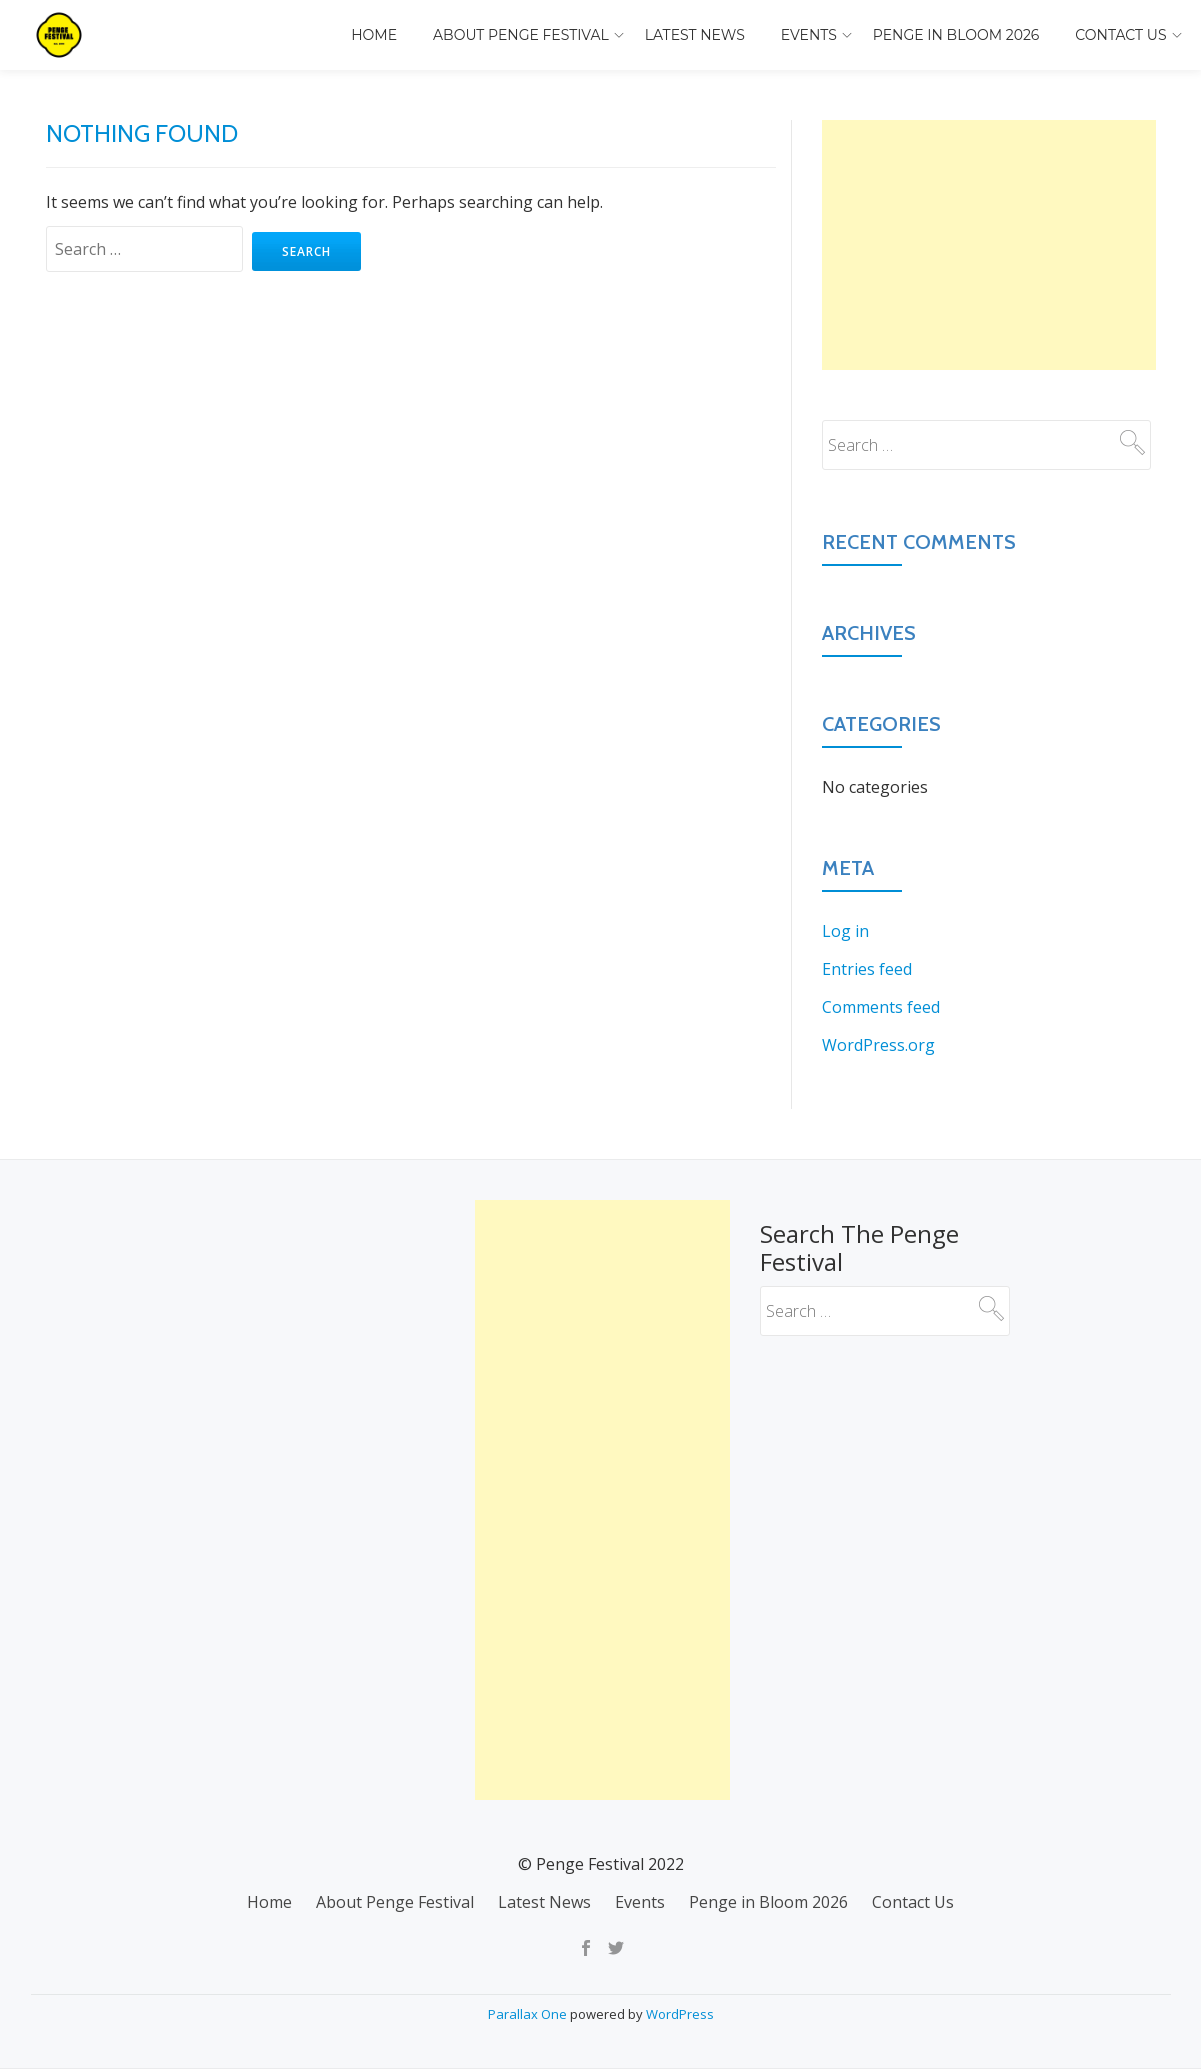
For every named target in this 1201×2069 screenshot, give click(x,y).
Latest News (695, 35)
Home (374, 35)
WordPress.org (878, 1045)
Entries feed (867, 969)
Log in (845, 931)
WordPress (680, 2014)
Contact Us (1120, 35)
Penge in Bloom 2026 (956, 35)
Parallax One (529, 2014)
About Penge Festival (521, 35)
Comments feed (881, 1007)
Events (809, 35)
